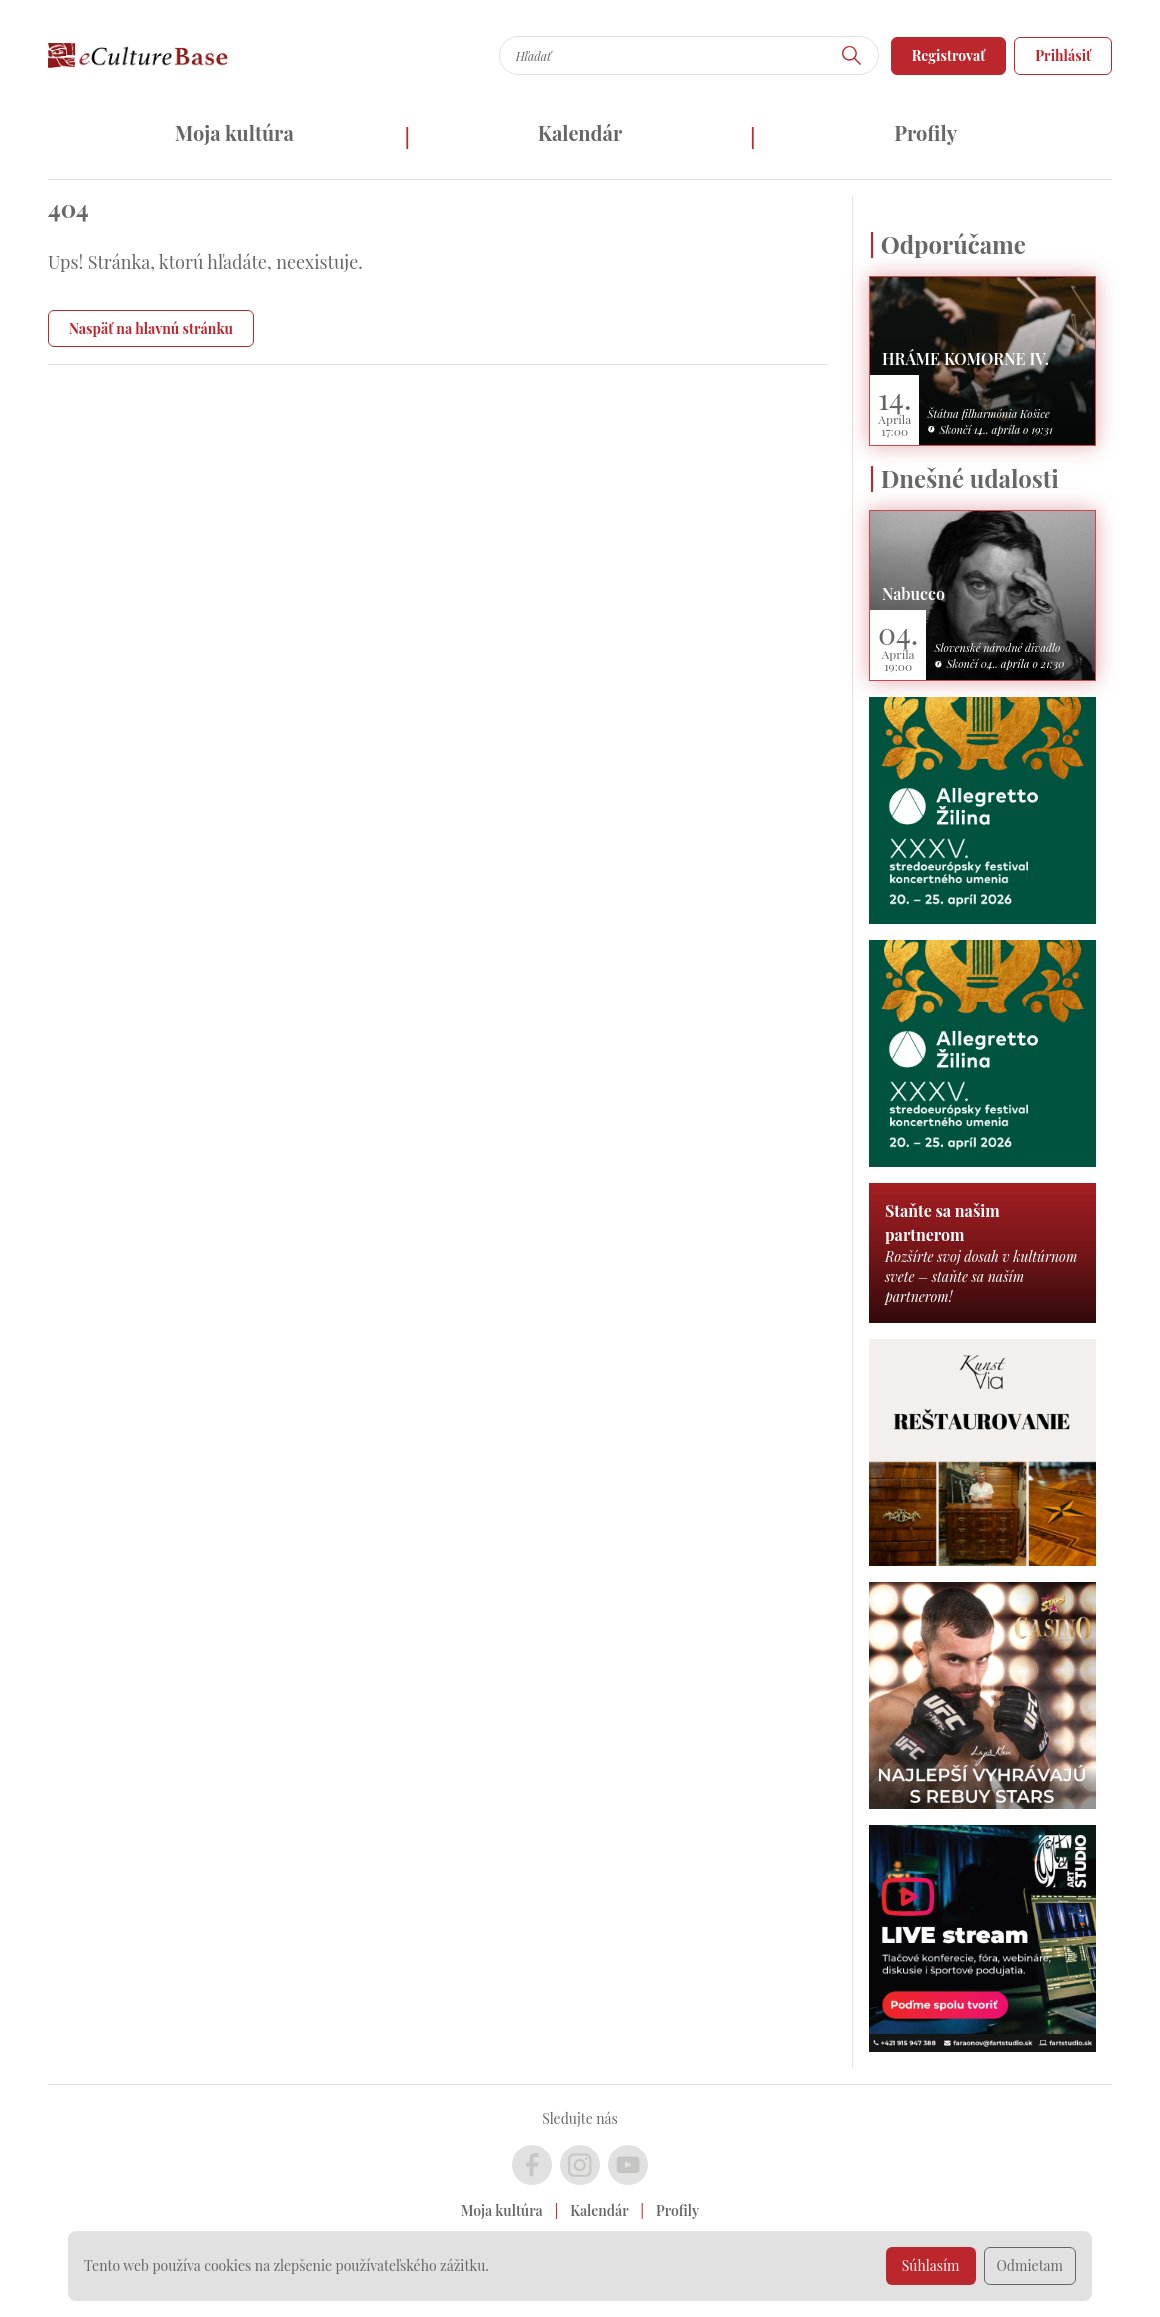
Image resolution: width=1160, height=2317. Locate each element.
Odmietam (1030, 2265)
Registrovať (949, 55)
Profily (925, 132)
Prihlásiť (1063, 55)
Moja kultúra (234, 132)
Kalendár (580, 132)
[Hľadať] (852, 55)
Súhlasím (931, 2265)
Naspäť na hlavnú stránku (151, 328)
